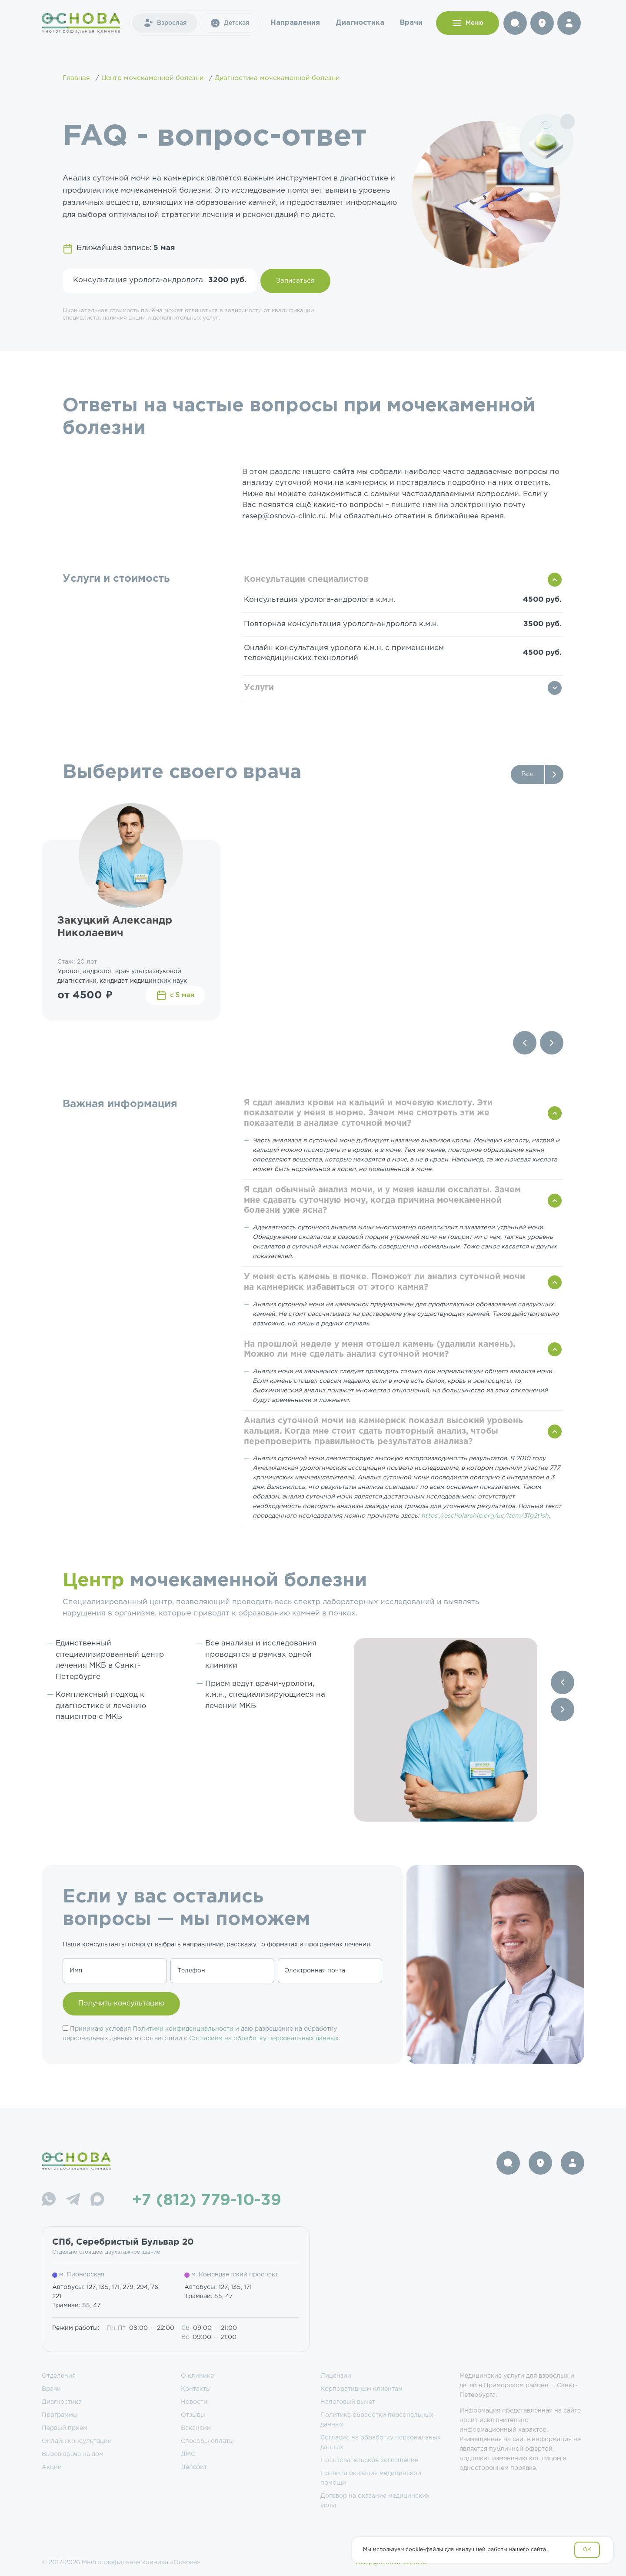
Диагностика (360, 23)
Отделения (59, 2376)
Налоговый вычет (347, 2402)
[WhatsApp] (49, 2200)
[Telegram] (73, 2200)
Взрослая (164, 23)
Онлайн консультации (77, 2441)
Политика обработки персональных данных (376, 2419)
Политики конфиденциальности (183, 2029)
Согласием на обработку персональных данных (264, 2038)
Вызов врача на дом (72, 2454)
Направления (295, 23)
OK (587, 2549)
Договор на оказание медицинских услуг (375, 2500)
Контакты (196, 2389)
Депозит (194, 2467)
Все (527, 774)
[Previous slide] (524, 1042)
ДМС (188, 2454)
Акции (52, 2467)
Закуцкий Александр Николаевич (114, 927)
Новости (194, 2402)
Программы (60, 2415)
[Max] (97, 2200)
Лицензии (335, 2376)
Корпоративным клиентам (361, 2389)
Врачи (411, 23)
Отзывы (193, 2415)
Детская (229, 23)
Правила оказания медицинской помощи (370, 2478)
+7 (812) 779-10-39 (206, 2201)
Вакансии (196, 2428)
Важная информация (120, 1104)
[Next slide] (551, 1042)
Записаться (295, 281)
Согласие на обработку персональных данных (380, 2442)
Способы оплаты (207, 2441)
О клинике (197, 2376)
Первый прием (64, 2428)
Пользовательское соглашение (369, 2460)
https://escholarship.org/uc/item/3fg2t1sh (485, 1515)
